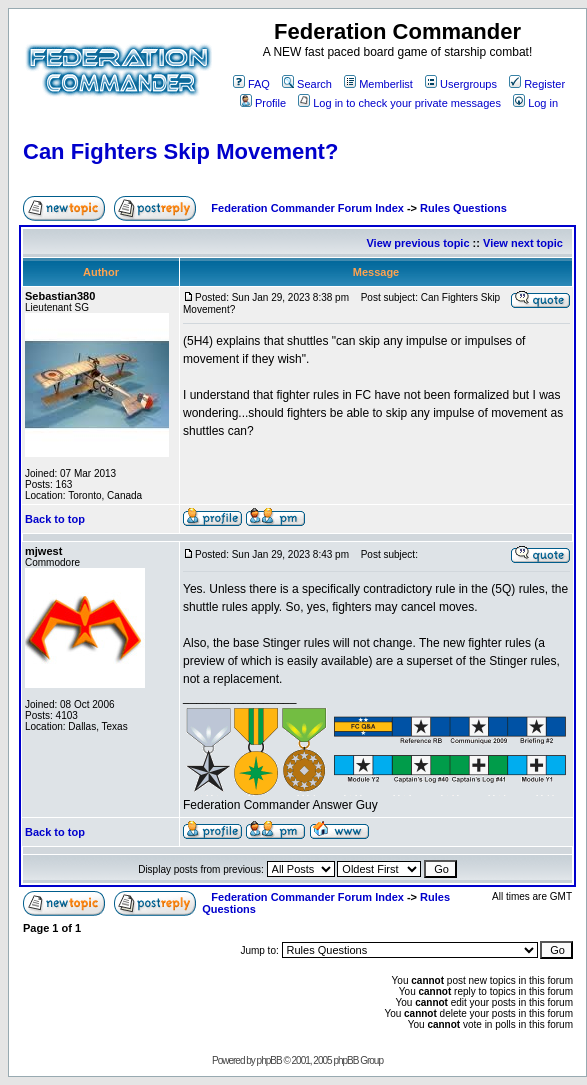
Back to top (55, 519)
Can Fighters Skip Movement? (180, 151)
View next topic (523, 243)
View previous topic (417, 243)
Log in (535, 103)
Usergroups (461, 84)
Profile (263, 103)
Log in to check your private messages (399, 103)
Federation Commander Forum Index (307, 208)
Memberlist (378, 84)
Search (307, 84)
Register (537, 84)
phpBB (269, 1060)
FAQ (251, 84)
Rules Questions (463, 208)
